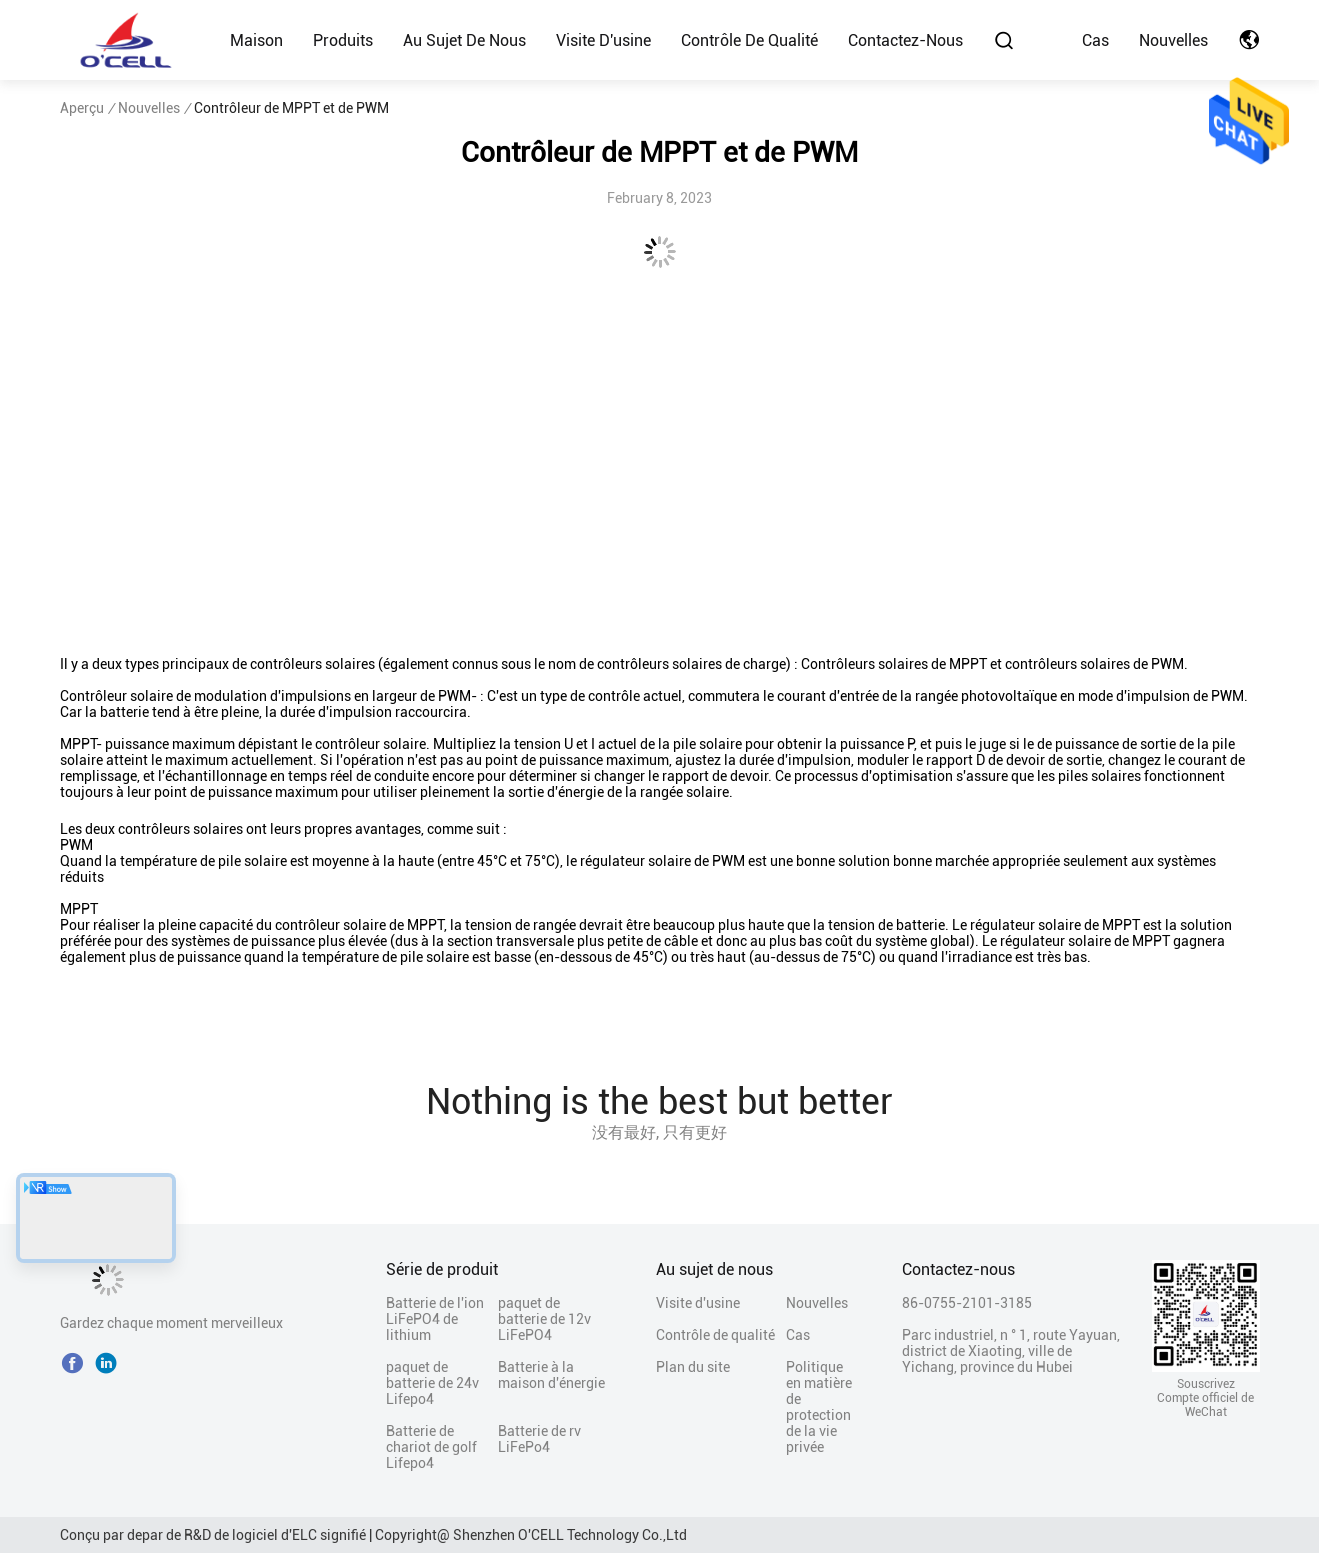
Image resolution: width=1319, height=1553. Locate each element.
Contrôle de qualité (749, 40)
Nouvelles (1173, 40)
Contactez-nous (905, 40)
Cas (1095, 40)
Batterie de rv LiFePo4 (539, 1439)
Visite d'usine (603, 40)
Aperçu (82, 108)
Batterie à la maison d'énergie (551, 1375)
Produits (343, 40)
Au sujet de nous (464, 40)
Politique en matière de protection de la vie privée (819, 1407)
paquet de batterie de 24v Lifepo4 (432, 1383)
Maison (256, 40)
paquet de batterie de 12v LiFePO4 (544, 1319)
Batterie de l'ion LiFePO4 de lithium (435, 1319)
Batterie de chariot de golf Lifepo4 (431, 1447)
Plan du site (693, 1367)
